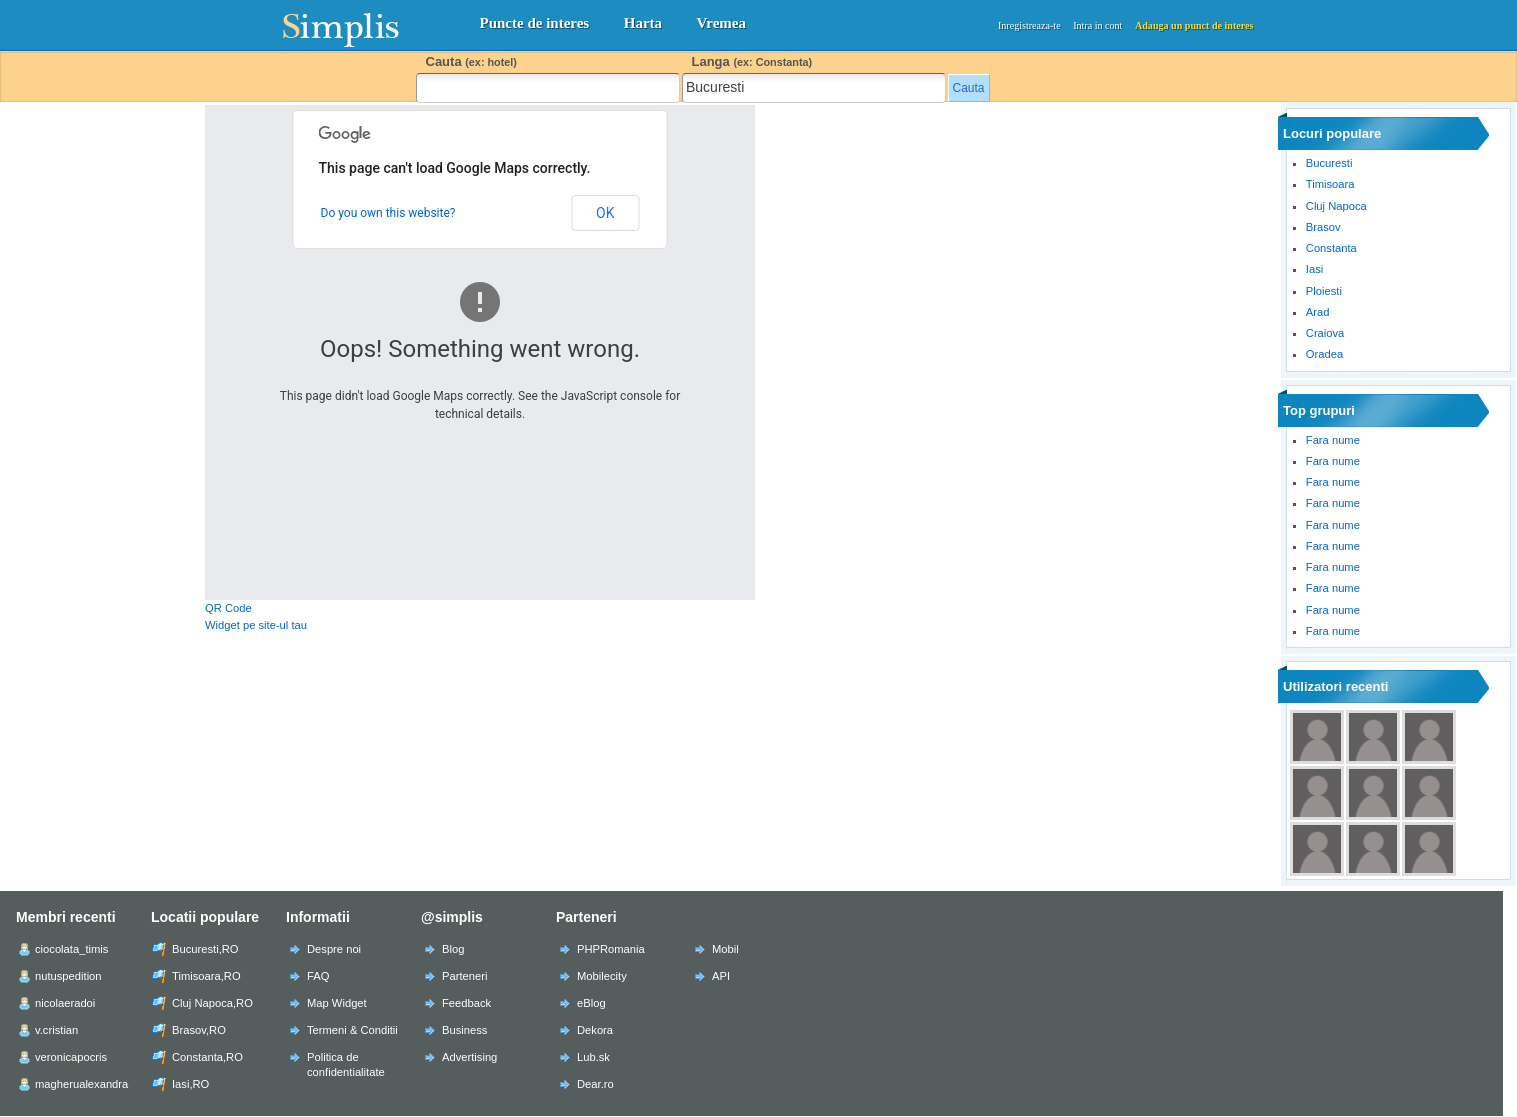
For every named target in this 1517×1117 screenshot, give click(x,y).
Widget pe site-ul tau (256, 625)
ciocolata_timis (71, 949)
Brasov (1323, 227)
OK (605, 213)
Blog (453, 949)
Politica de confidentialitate (346, 1064)
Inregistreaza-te (1029, 25)
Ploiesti (1324, 291)
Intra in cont (1097, 25)
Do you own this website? (388, 213)
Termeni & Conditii (352, 1030)
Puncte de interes (535, 23)
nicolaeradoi (65, 1003)
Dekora (595, 1030)
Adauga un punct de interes (1194, 25)
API (721, 976)
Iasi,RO (190, 1084)
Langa (752, 61)
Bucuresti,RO (205, 949)
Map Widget (337, 1003)
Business (464, 1030)
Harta (643, 23)
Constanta (1331, 248)
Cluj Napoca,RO (212, 1003)
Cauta (471, 61)
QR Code (228, 608)
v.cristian (56, 1030)
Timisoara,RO (206, 976)
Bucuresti (1329, 163)
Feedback (466, 1003)
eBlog (591, 1003)
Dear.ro (595, 1084)
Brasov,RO (199, 1030)
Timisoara (1330, 184)
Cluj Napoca (1336, 206)
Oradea (1324, 354)
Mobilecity (602, 976)
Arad (1318, 312)
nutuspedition (68, 976)
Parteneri (464, 976)
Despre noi (334, 949)
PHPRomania (611, 949)
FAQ (318, 976)
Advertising (469, 1057)
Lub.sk (593, 1057)
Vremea (721, 23)
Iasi (1314, 269)
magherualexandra (81, 1084)
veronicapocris (71, 1057)
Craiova (1325, 333)
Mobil (725, 949)
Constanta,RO (207, 1057)
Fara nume (1333, 440)
